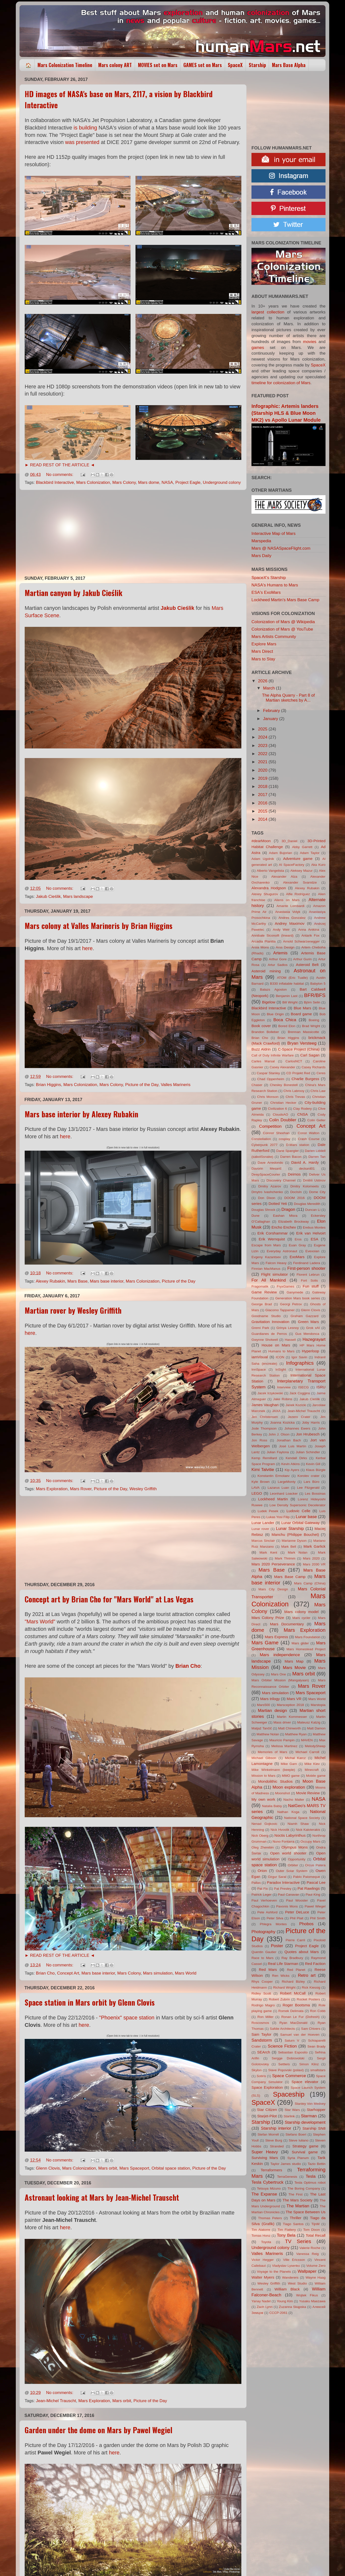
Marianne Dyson (294, 1540)
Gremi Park (260, 1328)
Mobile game (316, 1776)
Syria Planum (298, 2158)
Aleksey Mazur (301, 870)
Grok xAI (313, 1328)
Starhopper (316, 2109)
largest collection (267, 312)
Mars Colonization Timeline (65, 65)
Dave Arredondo (270, 1162)
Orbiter (293, 1865)
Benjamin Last (286, 996)
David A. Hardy (305, 1162)
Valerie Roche (309, 2248)
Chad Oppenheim (270, 1079)
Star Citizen (267, 2109)
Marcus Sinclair (263, 1540)
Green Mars (308, 1322)
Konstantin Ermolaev (273, 1476)
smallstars (318, 2070)
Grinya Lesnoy (287, 1328)
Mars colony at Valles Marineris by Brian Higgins (98, 925)
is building (85, 128)
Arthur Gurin (302, 959)
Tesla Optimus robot (310, 2182)
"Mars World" (40, 1622)
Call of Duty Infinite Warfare (272, 1055)
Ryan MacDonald (293, 2023)
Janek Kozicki (296, 1405)
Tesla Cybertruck (267, 2182)
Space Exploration (267, 2087)
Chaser (256, 1085)
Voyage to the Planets (274, 2271)
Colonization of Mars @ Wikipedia (283, 621)
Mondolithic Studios (275, 1781)
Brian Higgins (48, 1084)
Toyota (266, 2242)
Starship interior (276, 2128)
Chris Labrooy (293, 1091)
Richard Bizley (293, 1981)
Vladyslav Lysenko (286, 2266)
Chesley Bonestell (284, 1085)
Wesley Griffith (143, 1489)
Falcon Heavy (276, 1263)
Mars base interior (106, 1281)
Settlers (284, 2064)
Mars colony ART (115, 65)
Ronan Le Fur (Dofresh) (300, 2017)
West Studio (297, 2283)
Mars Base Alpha (289, 65)
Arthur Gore (278, 959)
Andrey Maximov (289, 923)
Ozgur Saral (277, 1877)
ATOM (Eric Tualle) (292, 978)
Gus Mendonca (307, 1334)
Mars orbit (107, 2168)
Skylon (256, 2070)
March (269, 688)
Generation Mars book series (297, 1298)
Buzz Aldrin (261, 1049)
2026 (263, 681)
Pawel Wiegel (315, 1906)
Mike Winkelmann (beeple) (273, 1770)
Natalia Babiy (272, 1806)
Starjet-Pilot (267, 2116)
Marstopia (318, 1705)
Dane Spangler (287, 1151)
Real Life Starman (283, 1963)
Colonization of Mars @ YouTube (282, 629)
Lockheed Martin (273, 1499)
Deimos (294, 1174)
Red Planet (296, 1970)
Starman (309, 2116)
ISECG (303, 1387)
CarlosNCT (294, 1061)
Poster (277, 1945)
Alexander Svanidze (300, 882)
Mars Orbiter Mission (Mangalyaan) (280, 1680)
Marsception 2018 (290, 1705)
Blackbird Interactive (55, 482)
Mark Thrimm (285, 1558)
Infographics (300, 1363)
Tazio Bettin (317, 2164)
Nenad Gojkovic (264, 1824)
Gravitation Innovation (270, 1322)
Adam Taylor (310, 853)
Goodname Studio (266, 1316)
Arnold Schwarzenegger (301, 941)
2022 (263, 753)
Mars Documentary (287, 1624)
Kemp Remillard (264, 1458)
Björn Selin (312, 1002)
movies (309, 341)
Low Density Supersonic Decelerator (297, 1505)
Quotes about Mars (301, 1952)
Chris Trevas (295, 1097)
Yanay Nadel (260, 2301)
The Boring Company (304, 2188)
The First (295, 2194)
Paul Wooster (297, 1900)
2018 (263, 786)
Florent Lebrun (308, 1274)
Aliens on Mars (287, 900)
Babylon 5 (318, 983)
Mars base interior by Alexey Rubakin (81, 1114)
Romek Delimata (291, 2011)
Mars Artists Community (273, 636)
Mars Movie (294, 1667)
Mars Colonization (93, 482)
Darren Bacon (290, 1157)
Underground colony (222, 482)
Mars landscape (78, 896)
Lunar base (306, 1516)
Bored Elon (286, 1026)
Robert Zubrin (279, 1999)
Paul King (313, 1894)
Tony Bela (286, 2235)
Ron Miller (265, 2017)
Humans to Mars (281, 1351)
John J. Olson (278, 1434)
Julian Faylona (278, 1452)
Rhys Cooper (262, 1981)
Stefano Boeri (296, 2134)
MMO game (291, 1776)
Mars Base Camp (290, 1577)
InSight (280, 1369)
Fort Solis (309, 1280)
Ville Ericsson (294, 2260)
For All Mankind (268, 1280)
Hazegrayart (314, 1339)
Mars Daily (261, 555)
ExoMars (297, 1257)
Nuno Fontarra (283, 1841)
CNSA (302, 1114)
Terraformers (271, 2170)
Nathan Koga (288, 1812)
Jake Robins (282, 1399)
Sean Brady (316, 2046)
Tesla (311, 2176)
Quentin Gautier (263, 1952)
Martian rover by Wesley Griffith (73, 1310)
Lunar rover (260, 1529)
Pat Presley (282, 1888)
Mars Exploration (52, 1489)
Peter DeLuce (297, 1912)
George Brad (261, 1304)
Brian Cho (188, 1666)
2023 (263, 745)
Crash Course (309, 1139)
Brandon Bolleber (265, 1032)
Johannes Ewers (297, 1428)
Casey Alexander (282, 1067)
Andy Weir (281, 929)
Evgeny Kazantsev (266, 1257)
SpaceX (235, 65)
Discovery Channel (281, 1180)
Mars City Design (273, 1589)
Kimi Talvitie (262, 1469)
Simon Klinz (309, 2064)
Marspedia (261, 541)
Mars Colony (124, 482)
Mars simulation (158, 1973)
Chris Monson (268, 1097)
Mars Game (265, 1642)
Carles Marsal (263, 1061)
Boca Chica (284, 1019)
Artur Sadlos (278, 965)
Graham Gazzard (305, 1316)
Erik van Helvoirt (311, 1233)
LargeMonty (286, 1482)
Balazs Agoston (273, 989)
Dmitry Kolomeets (304, 1186)
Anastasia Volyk (287, 912)
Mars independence (280, 1654)
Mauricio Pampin (282, 1740)
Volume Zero (316, 2266)
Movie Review (308, 1793)
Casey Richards (314, 1067)
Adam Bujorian (280, 853)
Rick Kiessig (311, 1987)
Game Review (264, 1292)
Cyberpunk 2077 (264, 1145)
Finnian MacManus (265, 1268)
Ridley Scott (261, 1993)
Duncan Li (313, 1210)
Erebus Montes (314, 1227)
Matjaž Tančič (261, 1728)
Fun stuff (310, 1286)
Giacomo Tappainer (280, 1310)
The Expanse (264, 2194)
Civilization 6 (277, 1108)
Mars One (278, 1674)
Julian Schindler (308, 1452)
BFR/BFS (315, 995)
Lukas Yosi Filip (277, 1517)
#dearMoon (261, 841)
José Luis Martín (292, 1446)
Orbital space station (171, 2168)
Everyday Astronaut (282, 1251)
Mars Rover (80, 1489)
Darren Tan (317, 1157)
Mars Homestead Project (306, 1649)
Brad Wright (311, 1026)
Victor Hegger (262, 2260)
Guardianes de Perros (269, 1334)
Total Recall (316, 2235)
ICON (280, 1357)
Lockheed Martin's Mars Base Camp (285, 600)
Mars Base (77, 1281)
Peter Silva (275, 1918)
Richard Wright (284, 1987)
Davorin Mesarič (266, 1168)
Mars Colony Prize (267, 1617)
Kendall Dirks (296, 1458)
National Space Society (302, 1818)
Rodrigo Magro (263, 2005)
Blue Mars (302, 1008)
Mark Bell (288, 1546)
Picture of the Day (141, 1084)
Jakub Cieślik (177, 608)
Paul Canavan (288, 1894)
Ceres (320, 1073)
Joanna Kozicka (282, 1422)
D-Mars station (297, 1145)
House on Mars (276, 1345)
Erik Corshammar (272, 1233)
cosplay (284, 1139)
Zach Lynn (264, 2307)
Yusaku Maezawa (312, 2301)
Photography (263, 1931)
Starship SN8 (314, 2128)
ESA (314, 1239)
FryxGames (285, 1286)
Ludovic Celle (298, 1511)
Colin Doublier (282, 1120)
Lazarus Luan (278, 1487)
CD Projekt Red (298, 1073)
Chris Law (318, 1091)
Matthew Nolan (268, 1734)
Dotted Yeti (277, 1203)
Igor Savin (299, 1357)
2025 (263, 729)
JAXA (276, 1411)
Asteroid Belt (307, 964)
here (87, 948)
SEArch (263, 2052)
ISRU (321, 1387)
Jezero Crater (299, 1417)
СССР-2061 (278, 2313)
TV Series (298, 2241)
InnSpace (258, 1369)
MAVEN (307, 1740)
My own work (263, 1799)
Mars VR (294, 1699)
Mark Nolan (297, 1552)
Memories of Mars (272, 1752)
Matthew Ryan (296, 1734)
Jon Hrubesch (308, 1434)
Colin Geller (316, 1120)
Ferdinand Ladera (306, 1263)
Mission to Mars (263, 1776)
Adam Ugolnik (262, 859)
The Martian (298, 2206)
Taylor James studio (285, 2164)
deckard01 (307, 1168)
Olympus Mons (295, 1847)
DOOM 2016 (294, 1198)
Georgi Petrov (291, 1304)
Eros (298, 1239)
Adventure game (297, 858)
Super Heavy (264, 2152)
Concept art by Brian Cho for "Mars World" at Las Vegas (109, 1599)
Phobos (306, 1924)
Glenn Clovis (48, 2168)
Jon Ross (259, 1440)
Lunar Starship (290, 1528)
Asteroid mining (266, 971)
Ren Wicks (280, 1975)
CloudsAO (280, 1114)
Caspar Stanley (268, 1073)
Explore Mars (263, 644)
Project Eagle (188, 482)
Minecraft (312, 1770)
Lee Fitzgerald (308, 1487)
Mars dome (148, 482)
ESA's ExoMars (266, 592)
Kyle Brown (260, 1482)
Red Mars (268, 1969)
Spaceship (289, 2094)
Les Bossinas (315, 1493)
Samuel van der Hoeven (299, 2034)
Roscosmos (260, 2023)
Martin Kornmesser (292, 1717)
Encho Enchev (283, 1227)
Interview (284, 1387)
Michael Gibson (263, 1758)
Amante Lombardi (290, 906)
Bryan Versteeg (301, 1043)
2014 (263, 819)
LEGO (256, 1493)
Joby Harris (311, 1422)
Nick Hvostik (279, 1830)
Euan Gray (297, 1245)
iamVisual (259, 1357)
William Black (287, 2289)
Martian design (272, 1710)
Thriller (295, 2218)
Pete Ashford (267, 1912)
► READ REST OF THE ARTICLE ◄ (60, 465)
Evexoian (312, 1251)
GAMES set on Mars (202, 65)
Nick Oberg (259, 1835)
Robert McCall (293, 1993)
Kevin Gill (313, 1464)
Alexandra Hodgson (268, 888)
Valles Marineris (175, 1084)
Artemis (280, 953)
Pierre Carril (295, 1940)
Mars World (185, 1973)
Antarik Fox (311, 935)
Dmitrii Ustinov (314, 1180)
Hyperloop (310, 1351)
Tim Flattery (287, 2229)
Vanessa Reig (307, 2254)
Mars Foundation (307, 1637)
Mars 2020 (311, 1558)
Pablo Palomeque (306, 1877)
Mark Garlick (315, 1546)
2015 (263, 811)
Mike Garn (289, 1764)
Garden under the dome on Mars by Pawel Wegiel (98, 2429)
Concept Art (68, 1973)
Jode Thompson (264, 1428)
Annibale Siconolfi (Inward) (272, 935)
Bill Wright (290, 1002)
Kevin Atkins (290, 1464)
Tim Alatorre (260, 2229)
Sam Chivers (310, 2029)
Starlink (289, 2116)
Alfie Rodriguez (298, 894)
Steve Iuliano (298, 2140)
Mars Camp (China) (310, 1583)
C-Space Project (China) (299, 1049)
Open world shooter (288, 1853)
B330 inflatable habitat (287, 983)
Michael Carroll (307, 1752)
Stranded (277, 2146)
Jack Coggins (299, 1393)
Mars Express (276, 1637)
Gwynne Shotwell (264, 1340)
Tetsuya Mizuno (269, 2188)
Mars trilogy (270, 1699)
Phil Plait (297, 1918)
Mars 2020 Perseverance (273, 1564)
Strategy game (305, 2146)
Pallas (256, 1883)
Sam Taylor (261, 2034)
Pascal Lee (316, 1882)
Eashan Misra (285, 1215)
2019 (263, 778)
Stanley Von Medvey (310, 2103)
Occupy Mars (311, 1841)
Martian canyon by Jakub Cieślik (73, 592)
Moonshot (282, 1793)
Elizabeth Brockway (293, 1221)
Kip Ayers (292, 1470)
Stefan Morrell (268, 2134)
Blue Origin (275, 1014)
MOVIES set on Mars (157, 65)
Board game (301, 1014)
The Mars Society (297, 2200)
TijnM (315, 2224)
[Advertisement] (133, 532)
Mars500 (263, 1705)
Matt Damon (316, 1728)
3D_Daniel (289, 841)
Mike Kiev (312, 1764)
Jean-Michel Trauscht (56, 2400)
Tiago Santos (293, 2224)
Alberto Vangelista (270, 870)
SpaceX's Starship (268, 577)
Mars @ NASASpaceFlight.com (280, 548)
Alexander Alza (284, 876)
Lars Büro (312, 1482)
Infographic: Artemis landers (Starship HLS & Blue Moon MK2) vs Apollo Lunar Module (286, 413)
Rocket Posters (308, 1999)
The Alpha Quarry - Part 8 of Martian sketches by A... (288, 698)
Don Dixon (266, 1198)
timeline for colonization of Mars (280, 383)
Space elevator (304, 2082)
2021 (263, 762)
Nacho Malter (293, 1799)
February (272, 710)
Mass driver (282, 1722)
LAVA (255, 1487)
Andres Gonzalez (292, 918)
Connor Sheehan (276, 1133)
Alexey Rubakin (50, 1281)
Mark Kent (268, 1552)
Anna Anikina (308, 929)
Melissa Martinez (284, 1746)
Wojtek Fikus (307, 2295)
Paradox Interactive (283, 1882)
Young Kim (285, 2301)
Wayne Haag (316, 2277)
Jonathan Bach (289, 1440)
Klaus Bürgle (316, 1470)
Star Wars (292, 2110)
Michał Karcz (295, 1758)
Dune (255, 1215)
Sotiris (261, 2076)
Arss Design (285, 947)
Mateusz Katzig (308, 1722)
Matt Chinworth (289, 1728)
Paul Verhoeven (264, 1900)
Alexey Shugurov (264, 894)
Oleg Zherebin (262, 1847)
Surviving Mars (264, 2158)
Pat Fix (262, 1888)
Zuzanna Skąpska (292, 2307)
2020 (263, 770)
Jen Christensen (264, 1417)
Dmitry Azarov (269, 1186)
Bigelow (268, 1002)
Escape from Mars (266, 1245)
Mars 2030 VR (314, 1564)
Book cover (261, 1026)
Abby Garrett (302, 847)
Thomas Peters (270, 2218)
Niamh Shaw (298, 1824)
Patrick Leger (261, 1894)
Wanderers (290, 2277)
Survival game (305, 2152)
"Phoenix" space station (126, 2018)
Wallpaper (307, 2271)
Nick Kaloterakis (308, 1830)
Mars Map (294, 1661)
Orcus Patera (315, 1865)
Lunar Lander (262, 1523)
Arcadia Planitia (263, 941)
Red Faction (315, 1963)
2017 (263, 794)
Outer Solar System (291, 1871)
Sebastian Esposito (293, 2052)
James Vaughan (265, 1405)
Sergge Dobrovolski (288, 2058)
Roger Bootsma (296, 2005)
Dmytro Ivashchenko (267, 1192)
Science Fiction (282, 2046)
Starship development (305, 2122)
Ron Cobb (318, 2011)
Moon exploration (288, 1787)
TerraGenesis (287, 2176)
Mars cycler (301, 1618)
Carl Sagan (310, 1055)
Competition (270, 1126)
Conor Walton (309, 1133)
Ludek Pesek (268, 1511)
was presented (82, 142)
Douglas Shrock (263, 1210)
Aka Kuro (318, 865)
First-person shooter (306, 1268)
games (257, 347)
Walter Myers (262, 2277)
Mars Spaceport (134, 2168)
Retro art (307, 1975)
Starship (257, 65)
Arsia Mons (260, 947)
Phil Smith (318, 1918)
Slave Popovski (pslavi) (286, 2070)
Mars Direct (262, 651)
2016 (263, 803)
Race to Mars (262, 1958)
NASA (167, 482)
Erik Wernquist (272, 1239)
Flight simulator (274, 1274)
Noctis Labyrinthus (290, 1835)
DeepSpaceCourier (265, 1174)
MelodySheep (315, 1746)
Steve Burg (273, 2140)
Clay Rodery (302, 1108)
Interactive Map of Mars (273, 533)
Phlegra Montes (273, 1924)
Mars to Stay (263, 659)
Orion (262, 1871)
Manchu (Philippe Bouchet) (295, 1534)
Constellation (261, 1139)
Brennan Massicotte (303, 1032)
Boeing (314, 1020)
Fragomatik (259, 1286)
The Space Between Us (306, 2212)
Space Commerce (289, 2075)
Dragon (288, 1209)
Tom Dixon (311, 2229)
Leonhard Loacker (284, 1493)
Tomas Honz (260, 2235)
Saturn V (292, 2040)
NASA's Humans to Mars (274, 585)
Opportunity (297, 1859)
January (271, 718)
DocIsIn (296, 1192)
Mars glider (300, 1643)
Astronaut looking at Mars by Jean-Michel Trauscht (102, 2197)
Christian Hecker (283, 1103)
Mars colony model (301, 1612)
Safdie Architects (282, 2029)
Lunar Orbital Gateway (300, 1523)
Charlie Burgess (305, 1079)
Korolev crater (309, 1476)
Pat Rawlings (309, 1888)
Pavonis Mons (287, 1906)
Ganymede (295, 1292)
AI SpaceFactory (291, 865)
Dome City (317, 1192)
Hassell (290, 1340)
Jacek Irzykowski (270, 1393)
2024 (263, 737)
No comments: (60, 474)
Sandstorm (261, 2040)
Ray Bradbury (292, 1958)
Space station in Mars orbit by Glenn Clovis (90, 2002)
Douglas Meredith (307, 1204)
